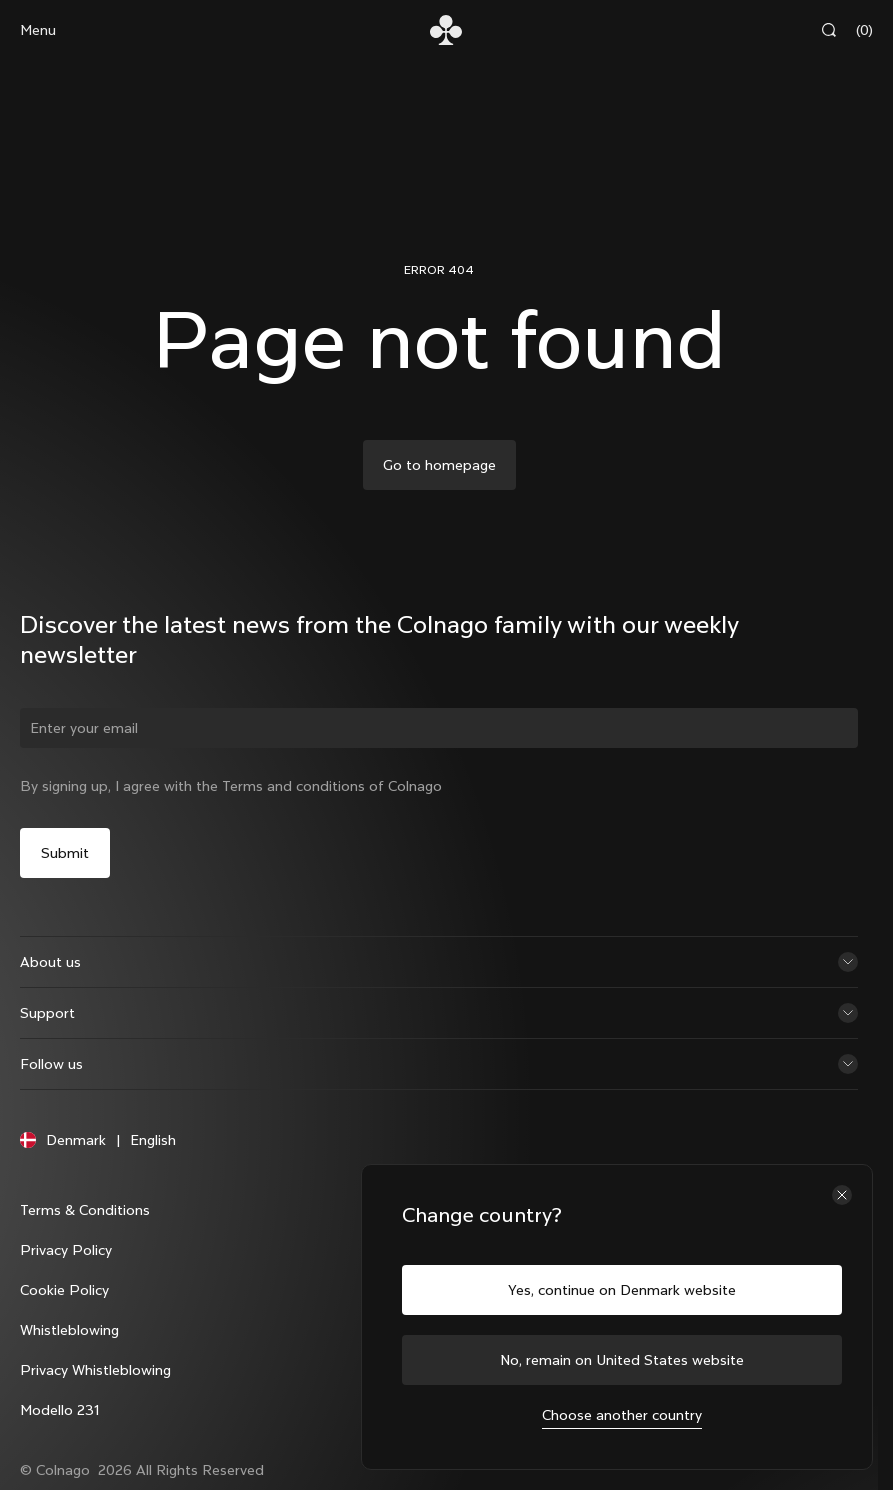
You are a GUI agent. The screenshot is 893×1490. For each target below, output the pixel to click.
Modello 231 (59, 1410)
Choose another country (622, 1415)
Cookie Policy (64, 1290)
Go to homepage (439, 465)
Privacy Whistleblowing (95, 1370)
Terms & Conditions (85, 1210)
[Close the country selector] (842, 1195)
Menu (38, 30)
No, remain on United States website (622, 1360)
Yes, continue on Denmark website (622, 1290)
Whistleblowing (69, 1330)
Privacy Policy (66, 1250)
